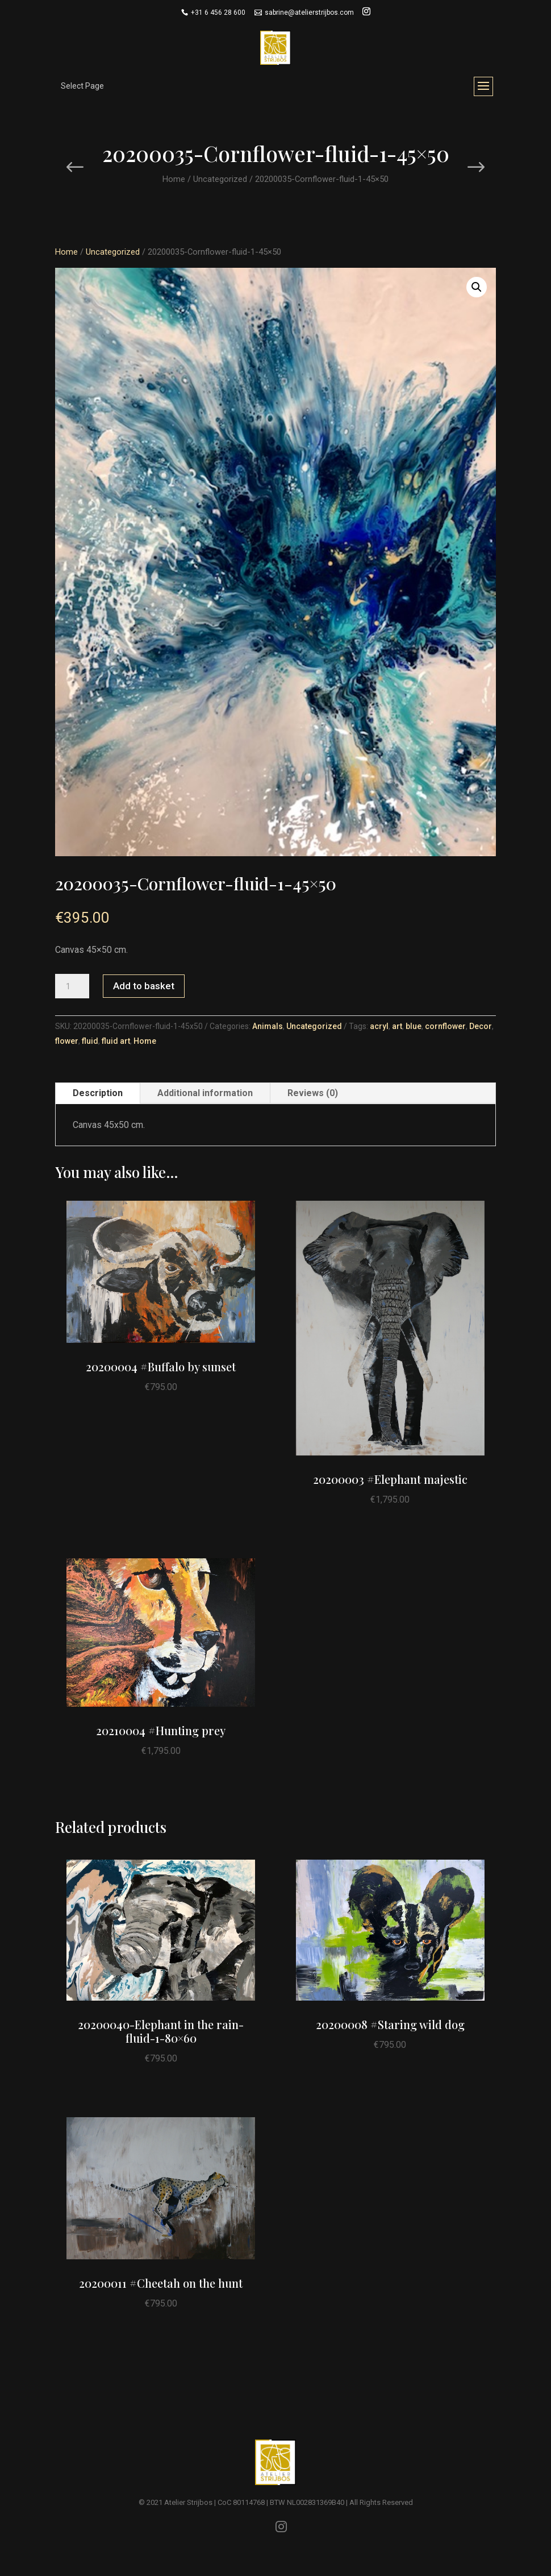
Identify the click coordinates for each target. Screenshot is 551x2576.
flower (66, 1041)
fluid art (116, 1041)
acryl (379, 1026)
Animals (267, 1026)
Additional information (205, 1093)
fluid (90, 1041)
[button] (476, 287)
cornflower (445, 1026)
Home (173, 179)
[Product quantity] (72, 986)
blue (413, 1026)
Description (98, 1093)
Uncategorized (220, 179)
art (397, 1026)
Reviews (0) (312, 1093)
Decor (480, 1026)
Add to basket (143, 986)
